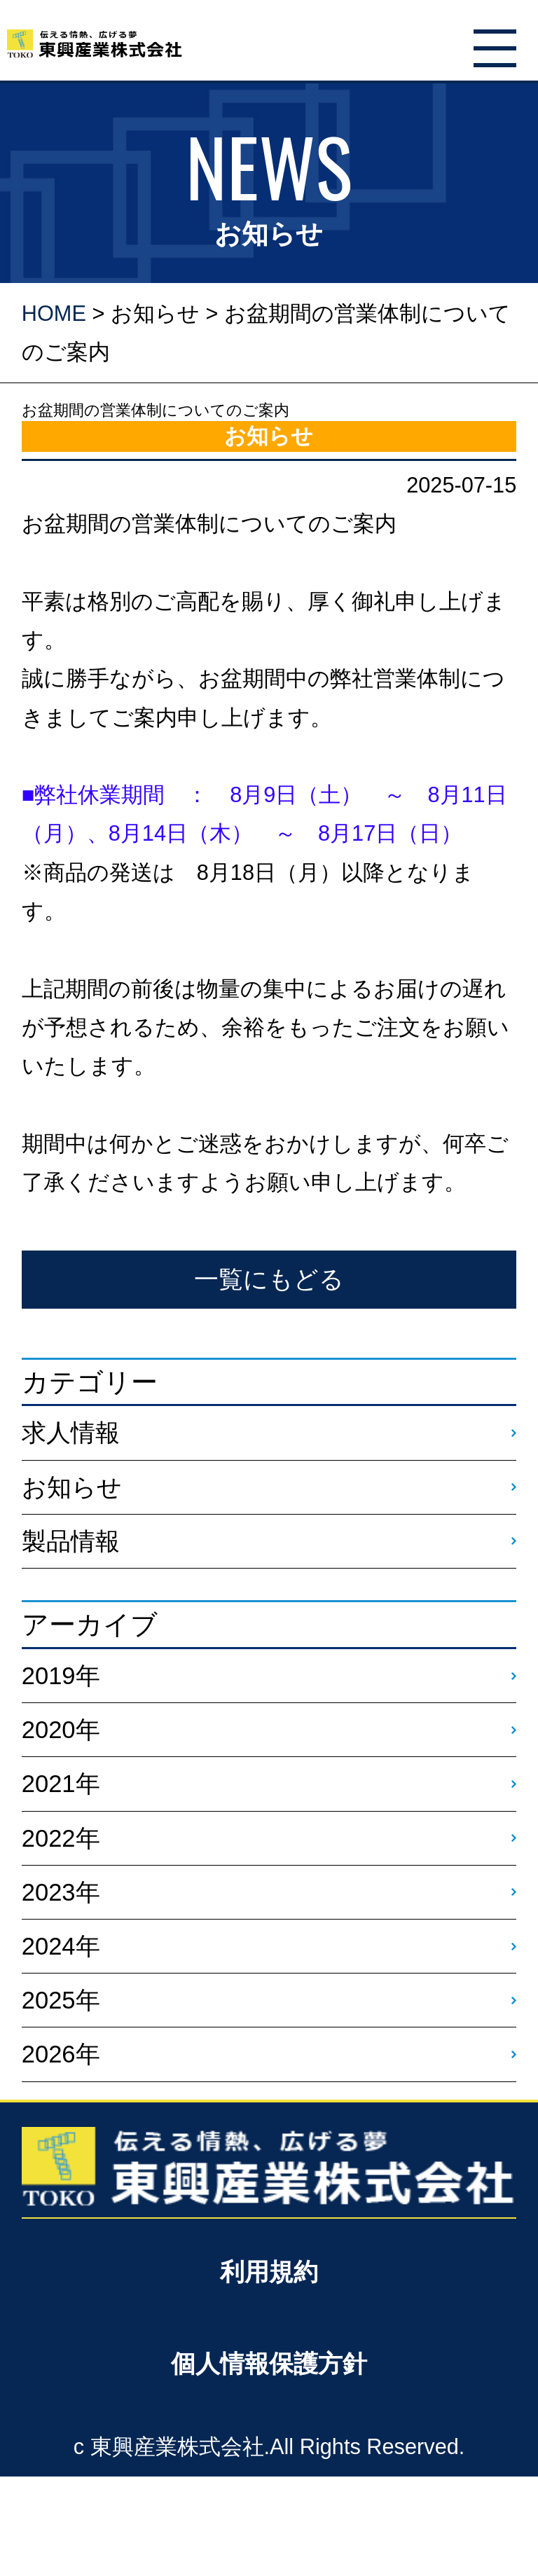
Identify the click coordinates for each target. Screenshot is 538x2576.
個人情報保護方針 (269, 2363)
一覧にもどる (269, 1279)
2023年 (61, 1892)
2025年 (61, 2000)
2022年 (61, 1838)
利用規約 (269, 2272)
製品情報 (71, 1541)
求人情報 (71, 1432)
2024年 (61, 1946)
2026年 (61, 2054)
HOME (54, 313)
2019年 (61, 1675)
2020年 (61, 1729)
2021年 (61, 1783)
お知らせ (155, 313)
